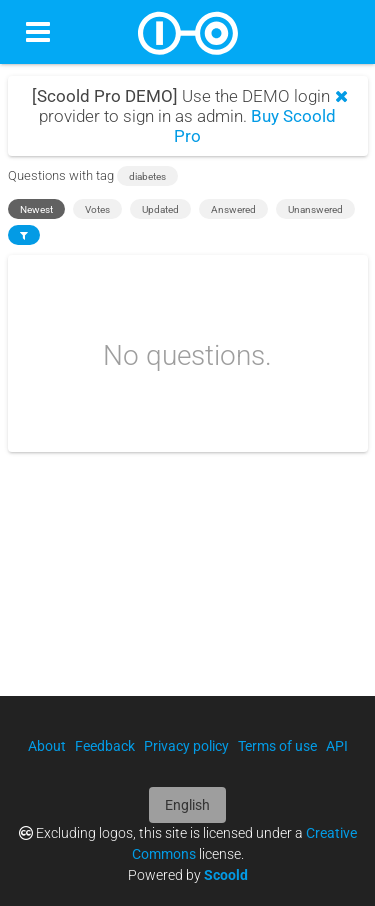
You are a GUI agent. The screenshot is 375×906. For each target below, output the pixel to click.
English (187, 805)
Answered (233, 209)
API (337, 746)
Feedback (105, 746)
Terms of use (277, 746)
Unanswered (315, 209)
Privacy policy (186, 746)
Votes (97, 209)
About (47, 746)
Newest (36, 209)
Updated (160, 209)
